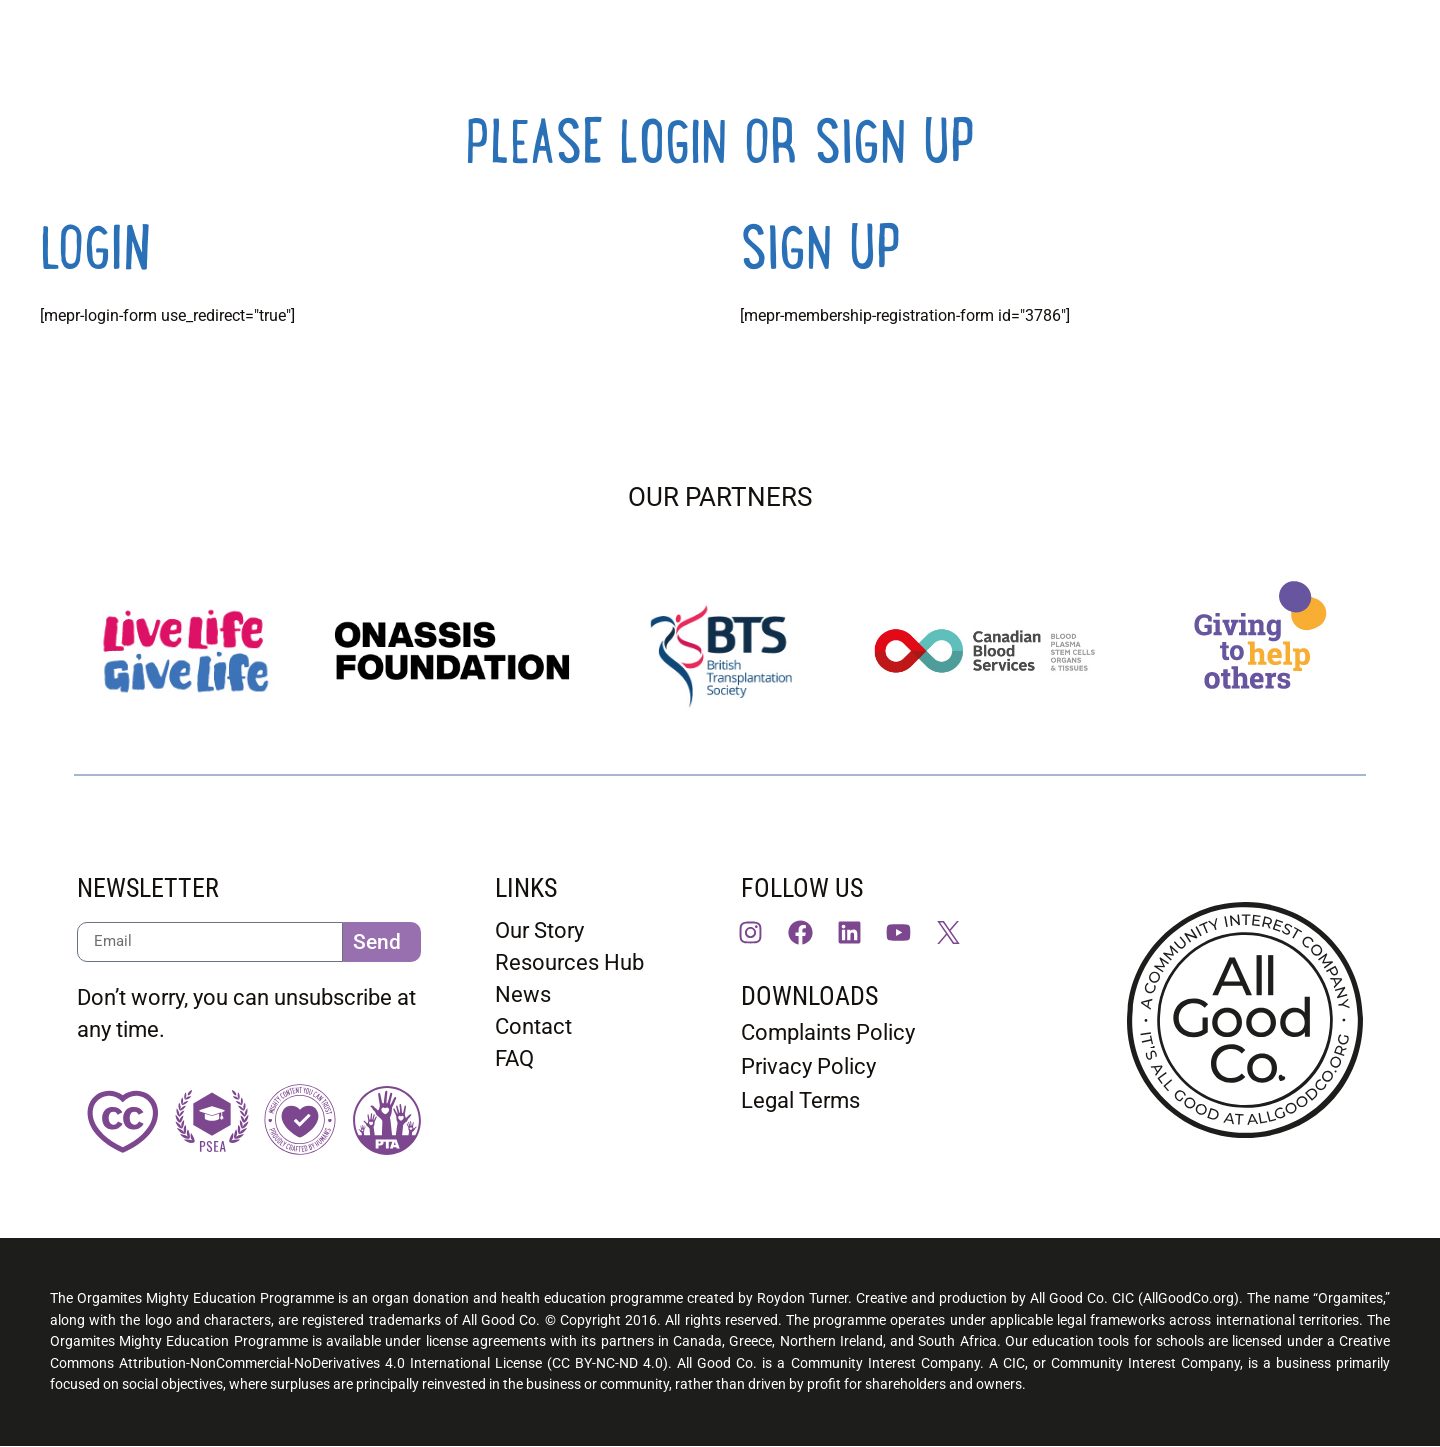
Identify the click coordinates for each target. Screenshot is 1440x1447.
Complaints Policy (828, 1032)
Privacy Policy (808, 1066)
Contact (533, 1026)
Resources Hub (569, 962)
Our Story (539, 930)
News (523, 994)
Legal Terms (800, 1100)
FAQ (514, 1058)
